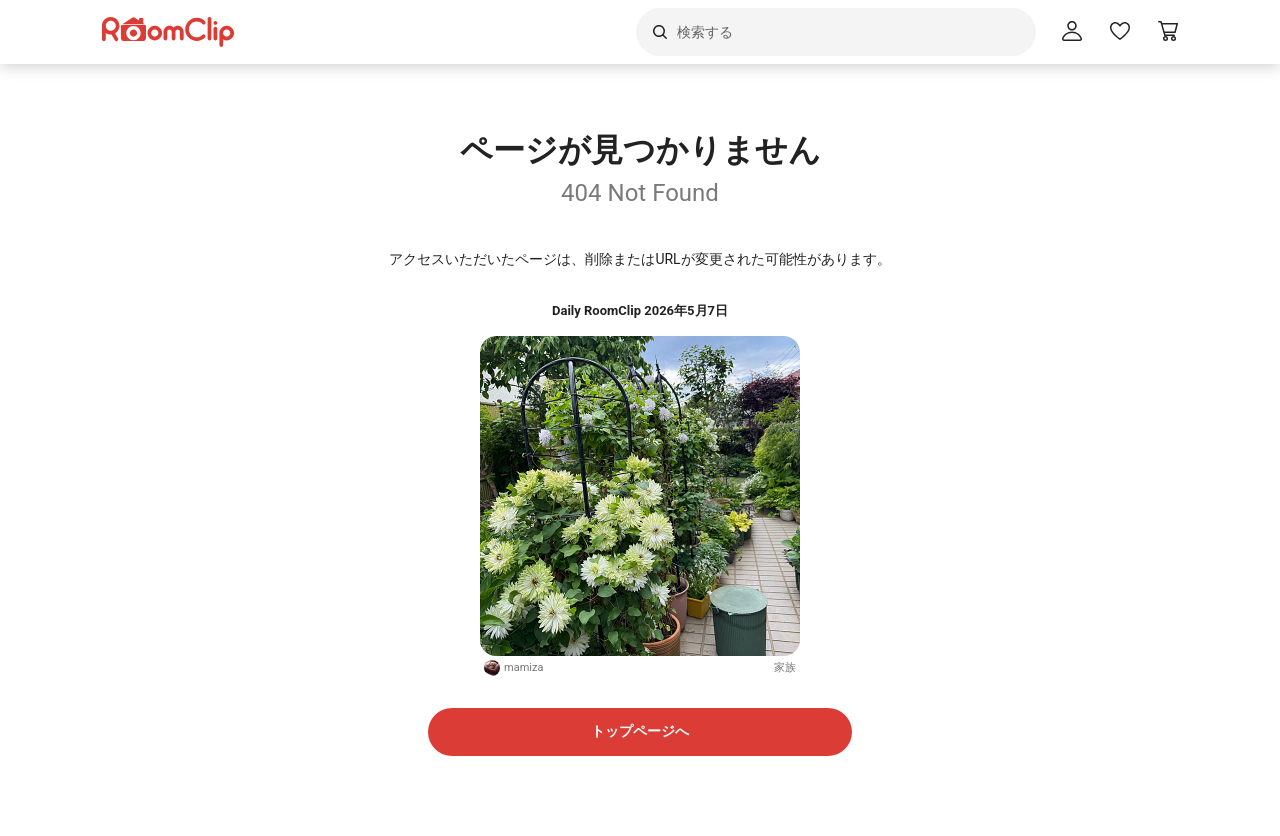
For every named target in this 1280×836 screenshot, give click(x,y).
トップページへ (640, 731)
